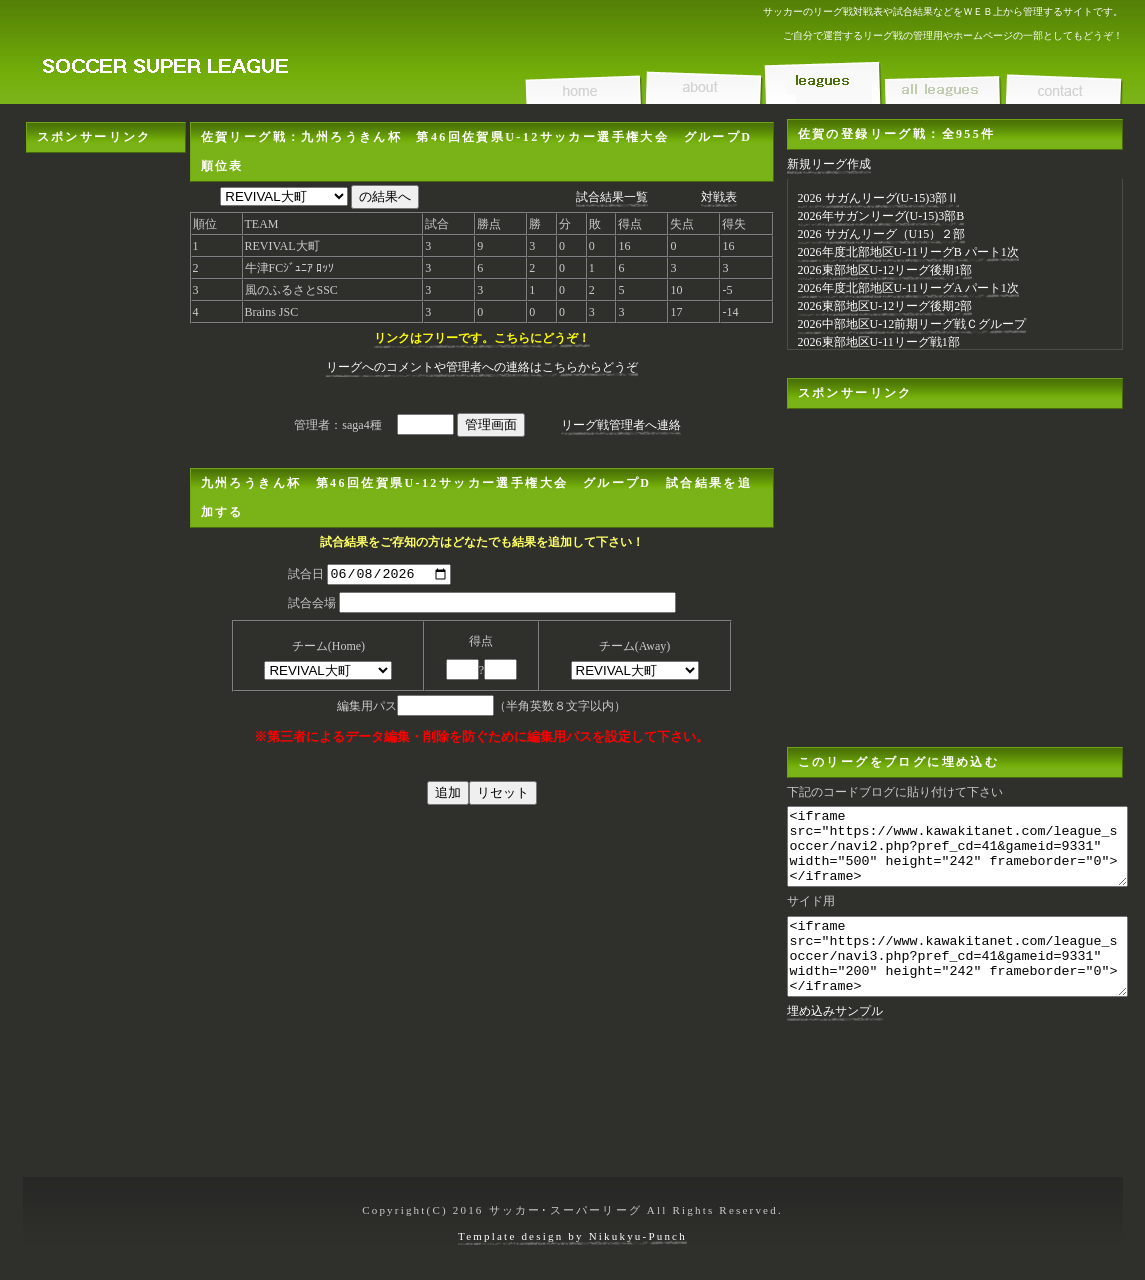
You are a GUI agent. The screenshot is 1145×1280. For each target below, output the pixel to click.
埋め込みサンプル (835, 1041)
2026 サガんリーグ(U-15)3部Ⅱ (879, 198)
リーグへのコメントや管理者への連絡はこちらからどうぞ (482, 367)
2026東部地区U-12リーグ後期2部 (885, 306)
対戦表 (719, 197)
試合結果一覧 (612, 197)
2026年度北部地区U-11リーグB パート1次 (908, 252)
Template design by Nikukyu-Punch (572, 1236)
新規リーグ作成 (829, 164)
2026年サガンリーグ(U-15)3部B (881, 216)
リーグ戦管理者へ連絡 (621, 425)
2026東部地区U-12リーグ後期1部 (885, 270)
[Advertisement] (106, 453)
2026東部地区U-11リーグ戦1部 (879, 342)
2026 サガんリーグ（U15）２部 (882, 234)
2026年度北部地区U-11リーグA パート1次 (908, 288)
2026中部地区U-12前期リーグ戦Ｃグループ (912, 324)
